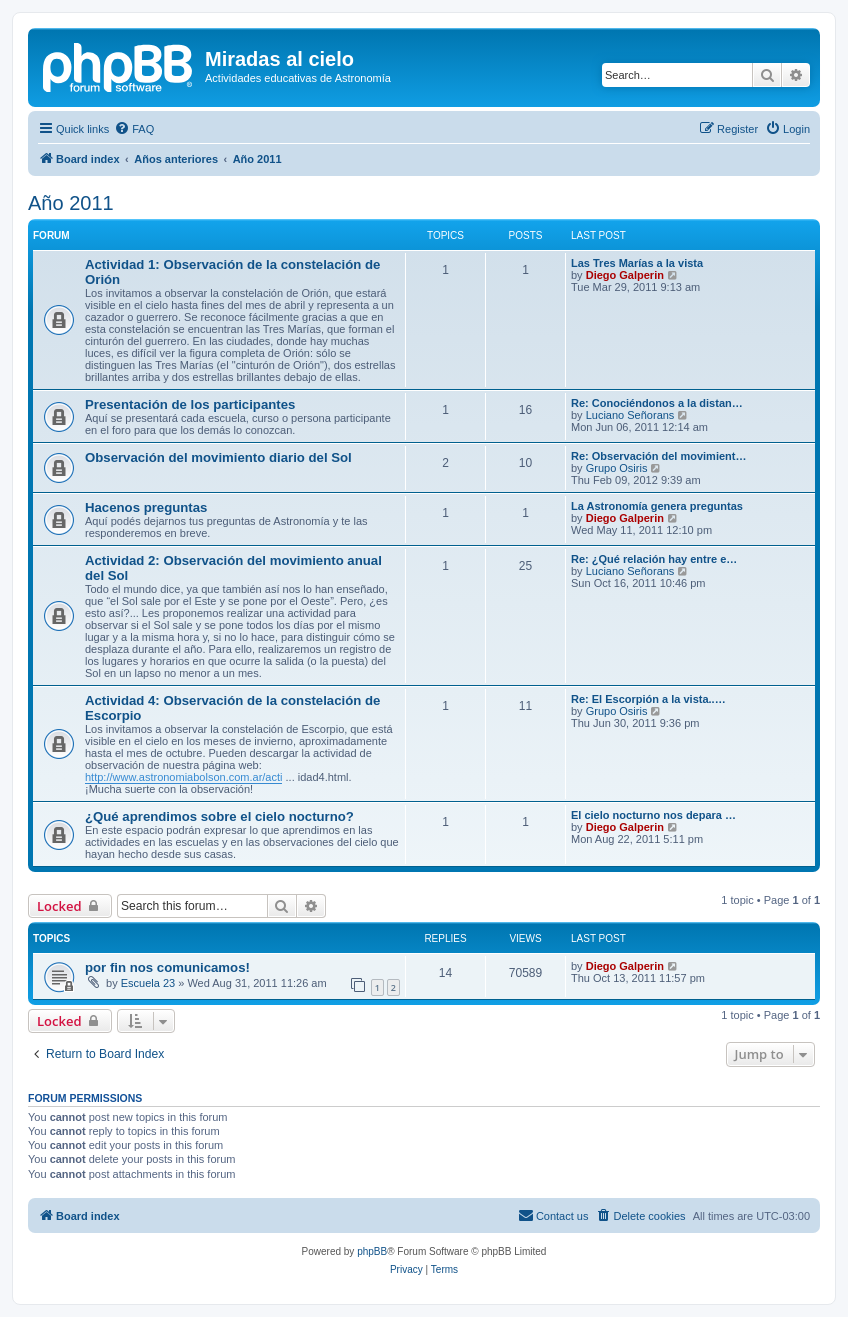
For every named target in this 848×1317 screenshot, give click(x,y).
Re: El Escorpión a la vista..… (648, 699)
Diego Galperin (625, 275)
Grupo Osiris (617, 468)
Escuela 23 (148, 983)
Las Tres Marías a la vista (637, 263)
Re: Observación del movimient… (658, 456)
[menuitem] (134, 129)
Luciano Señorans (630, 415)
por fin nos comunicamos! (167, 967)
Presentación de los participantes (190, 404)
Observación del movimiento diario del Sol (218, 457)
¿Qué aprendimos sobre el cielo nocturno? (219, 816)
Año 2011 (71, 203)
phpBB (372, 1251)
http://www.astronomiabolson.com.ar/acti (183, 777)
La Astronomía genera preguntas (657, 506)
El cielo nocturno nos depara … (653, 815)
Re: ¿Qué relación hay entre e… (654, 559)
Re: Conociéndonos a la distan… (657, 403)
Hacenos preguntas (146, 507)
